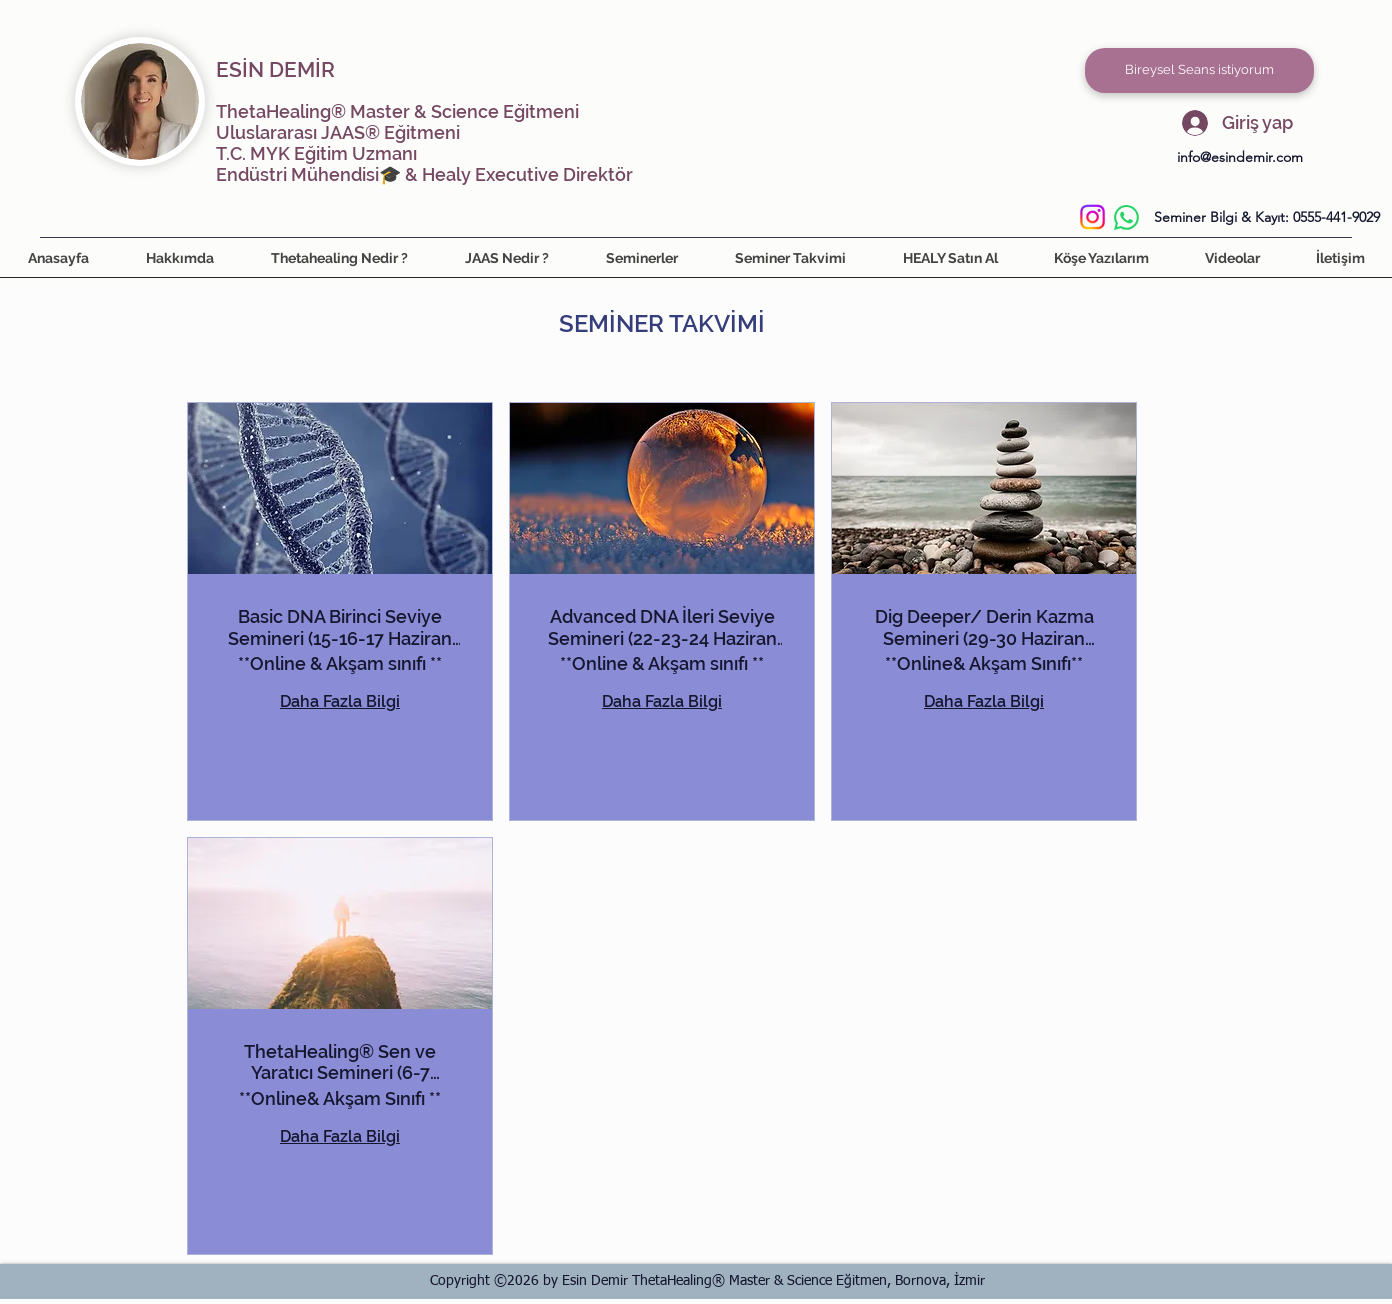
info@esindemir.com (1240, 157)
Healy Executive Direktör (527, 174)
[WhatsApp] (1126, 217)
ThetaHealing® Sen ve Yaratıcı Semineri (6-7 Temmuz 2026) (340, 1062)
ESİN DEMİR (275, 69)
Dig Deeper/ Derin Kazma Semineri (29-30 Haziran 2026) (984, 627)
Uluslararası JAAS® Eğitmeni (338, 132)
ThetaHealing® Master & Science (357, 111)
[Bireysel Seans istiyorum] (1199, 70)
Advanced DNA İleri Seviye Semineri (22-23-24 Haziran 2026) (662, 627)
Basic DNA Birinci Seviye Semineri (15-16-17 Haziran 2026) (340, 627)
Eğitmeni (539, 111)
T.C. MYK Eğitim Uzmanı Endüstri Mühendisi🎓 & (319, 164)
